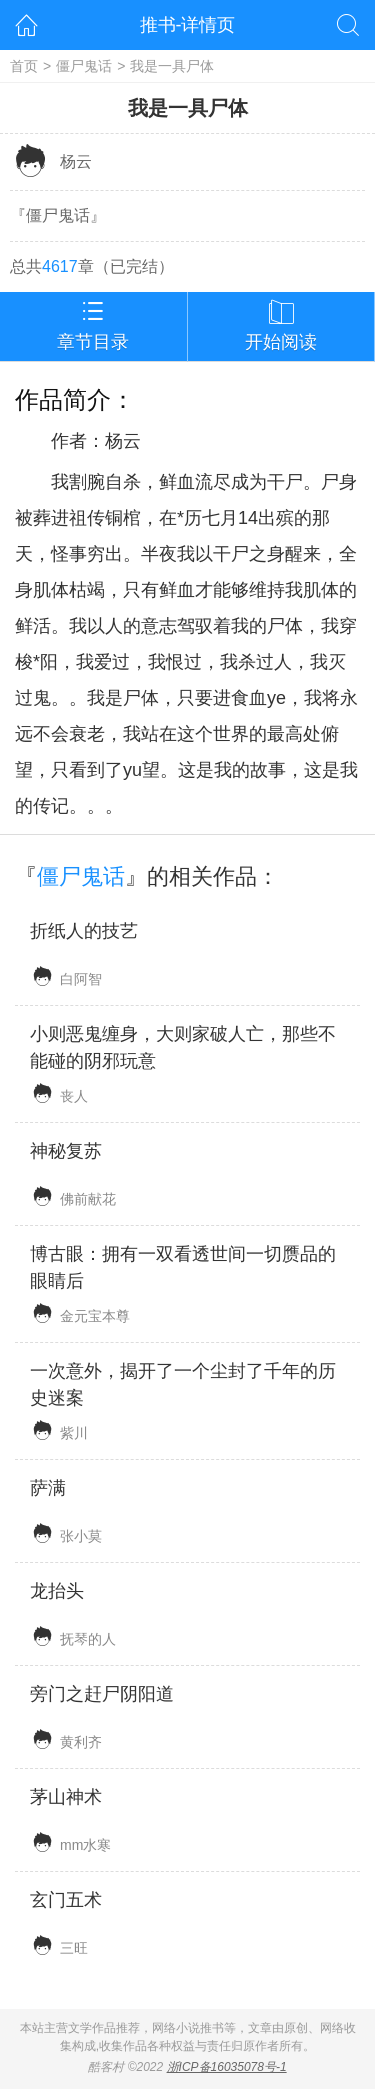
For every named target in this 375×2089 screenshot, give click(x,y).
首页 (24, 66)
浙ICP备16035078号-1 (227, 2067)
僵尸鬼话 (84, 66)
